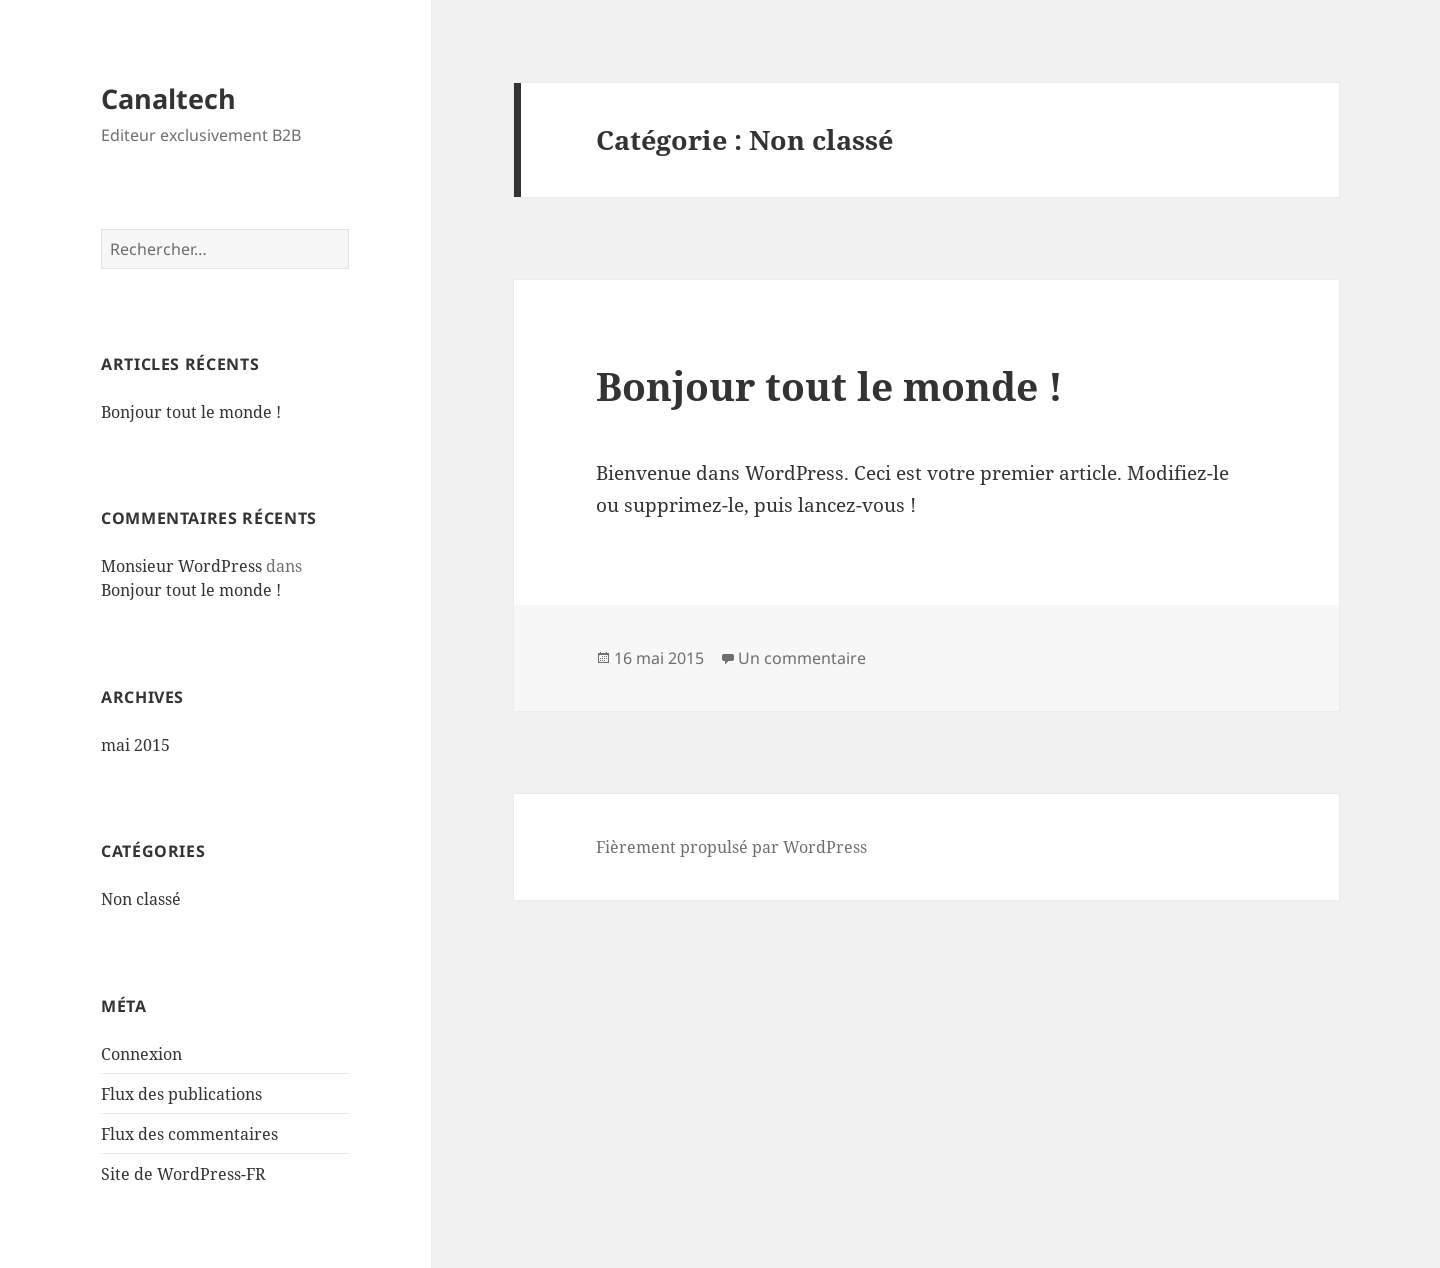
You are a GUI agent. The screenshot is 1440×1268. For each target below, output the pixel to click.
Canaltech (168, 98)
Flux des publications (181, 1094)
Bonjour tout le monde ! (191, 412)
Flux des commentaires (189, 1134)
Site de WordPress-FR (183, 1174)
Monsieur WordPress (181, 566)
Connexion (141, 1054)
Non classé (141, 899)
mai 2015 (135, 745)
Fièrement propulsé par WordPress (731, 847)
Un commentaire (802, 658)
